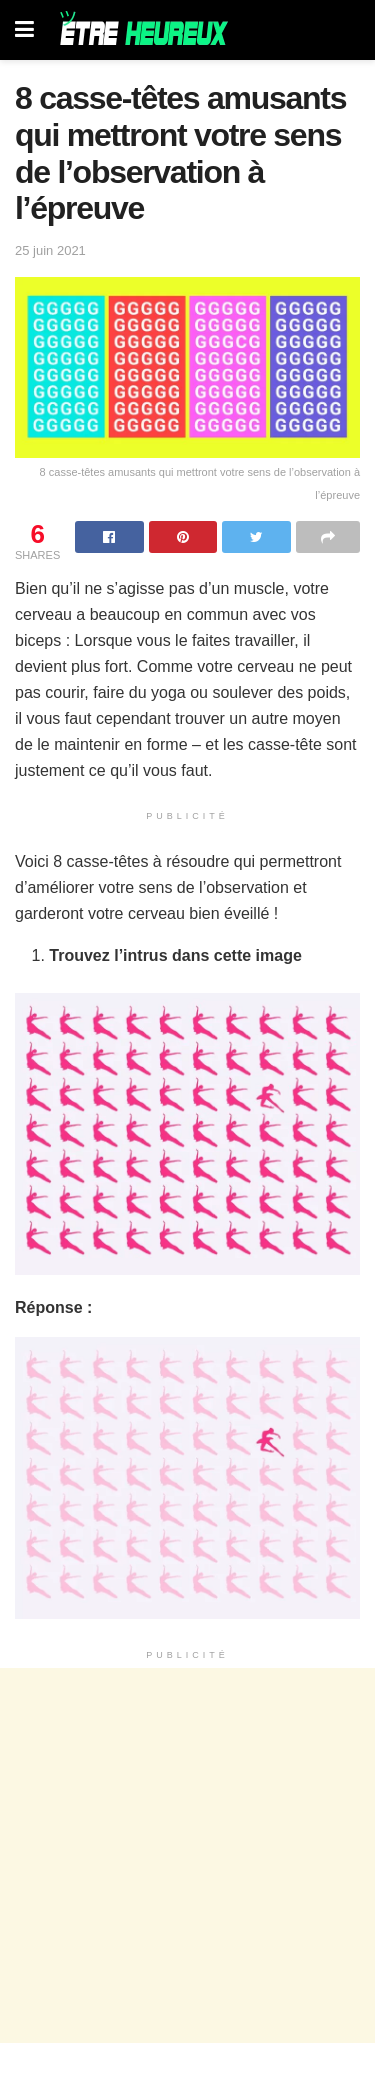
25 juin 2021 (50, 250)
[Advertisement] (187, 1855)
